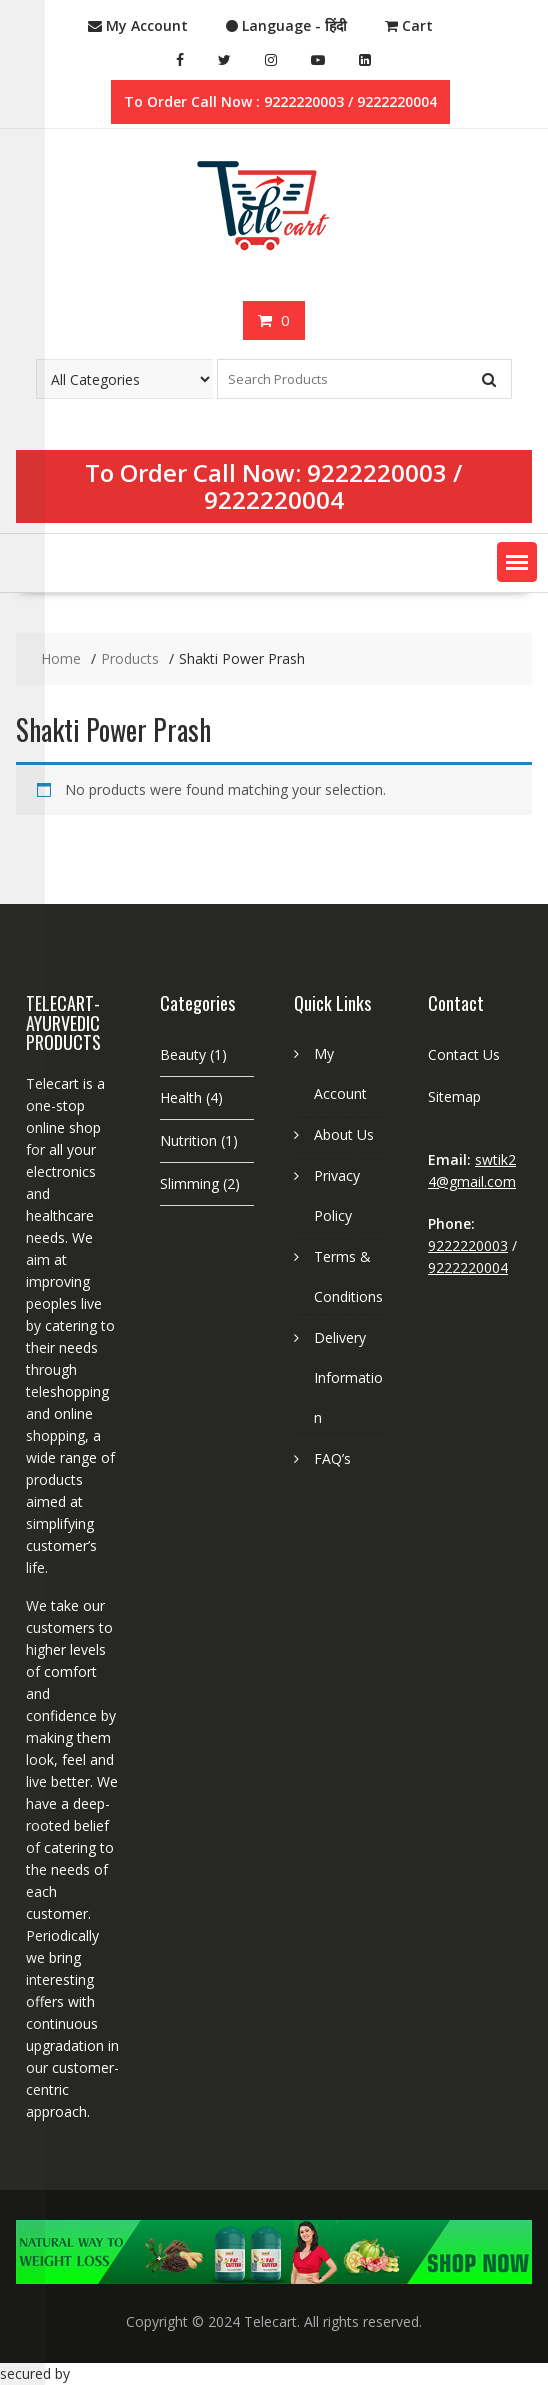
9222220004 (274, 499)
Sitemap (454, 1096)
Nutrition (188, 1140)
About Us (344, 1134)
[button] (517, 562)
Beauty (183, 1054)
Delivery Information (348, 1377)
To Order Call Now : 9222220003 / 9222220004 (280, 101)
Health (181, 1097)
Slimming (189, 1183)
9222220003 (377, 472)
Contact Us (464, 1054)
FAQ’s (332, 1458)
